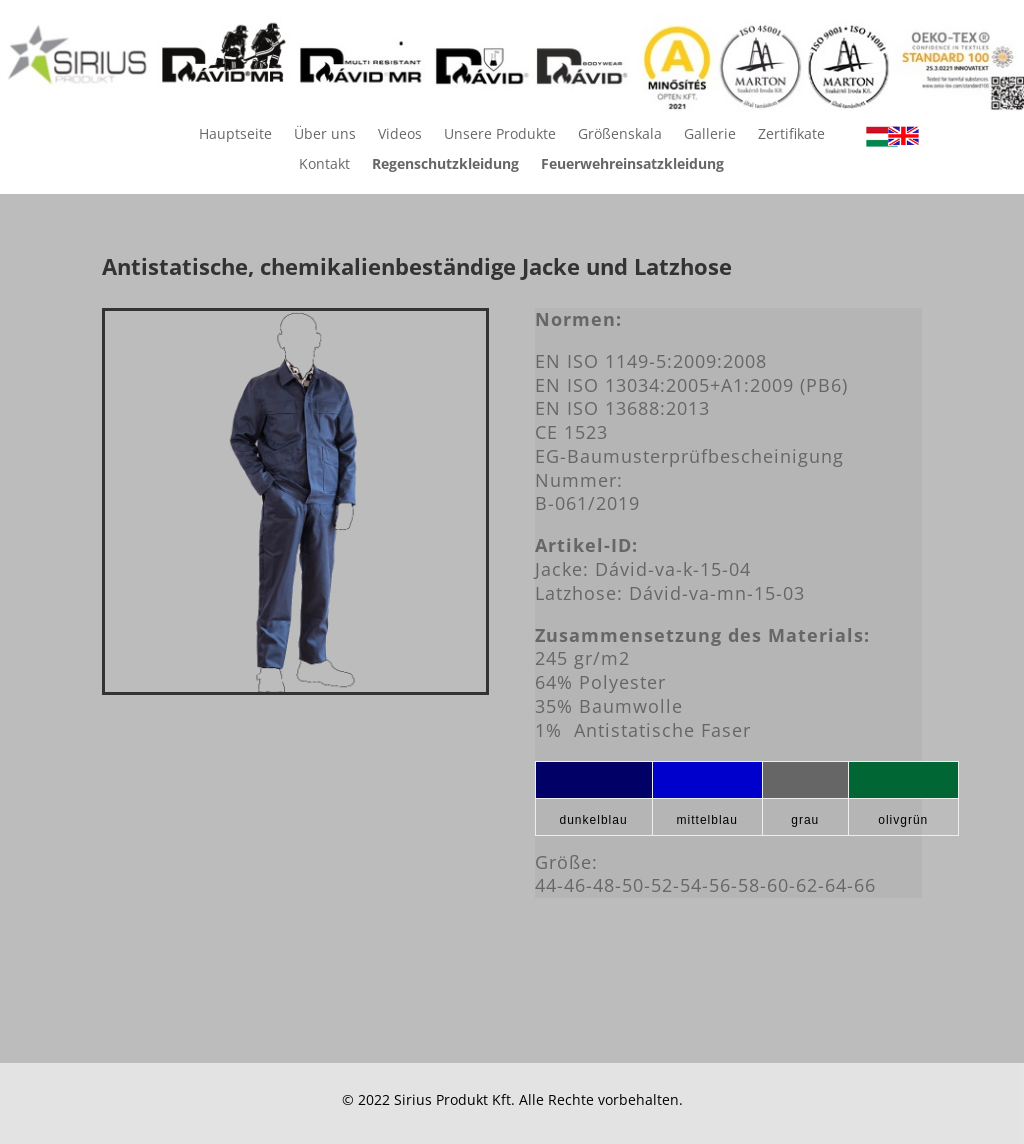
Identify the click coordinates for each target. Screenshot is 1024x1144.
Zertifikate (791, 135)
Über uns (325, 135)
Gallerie (710, 135)
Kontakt (324, 165)
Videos (400, 135)
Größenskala (620, 135)
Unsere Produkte (500, 135)
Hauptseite (235, 135)
